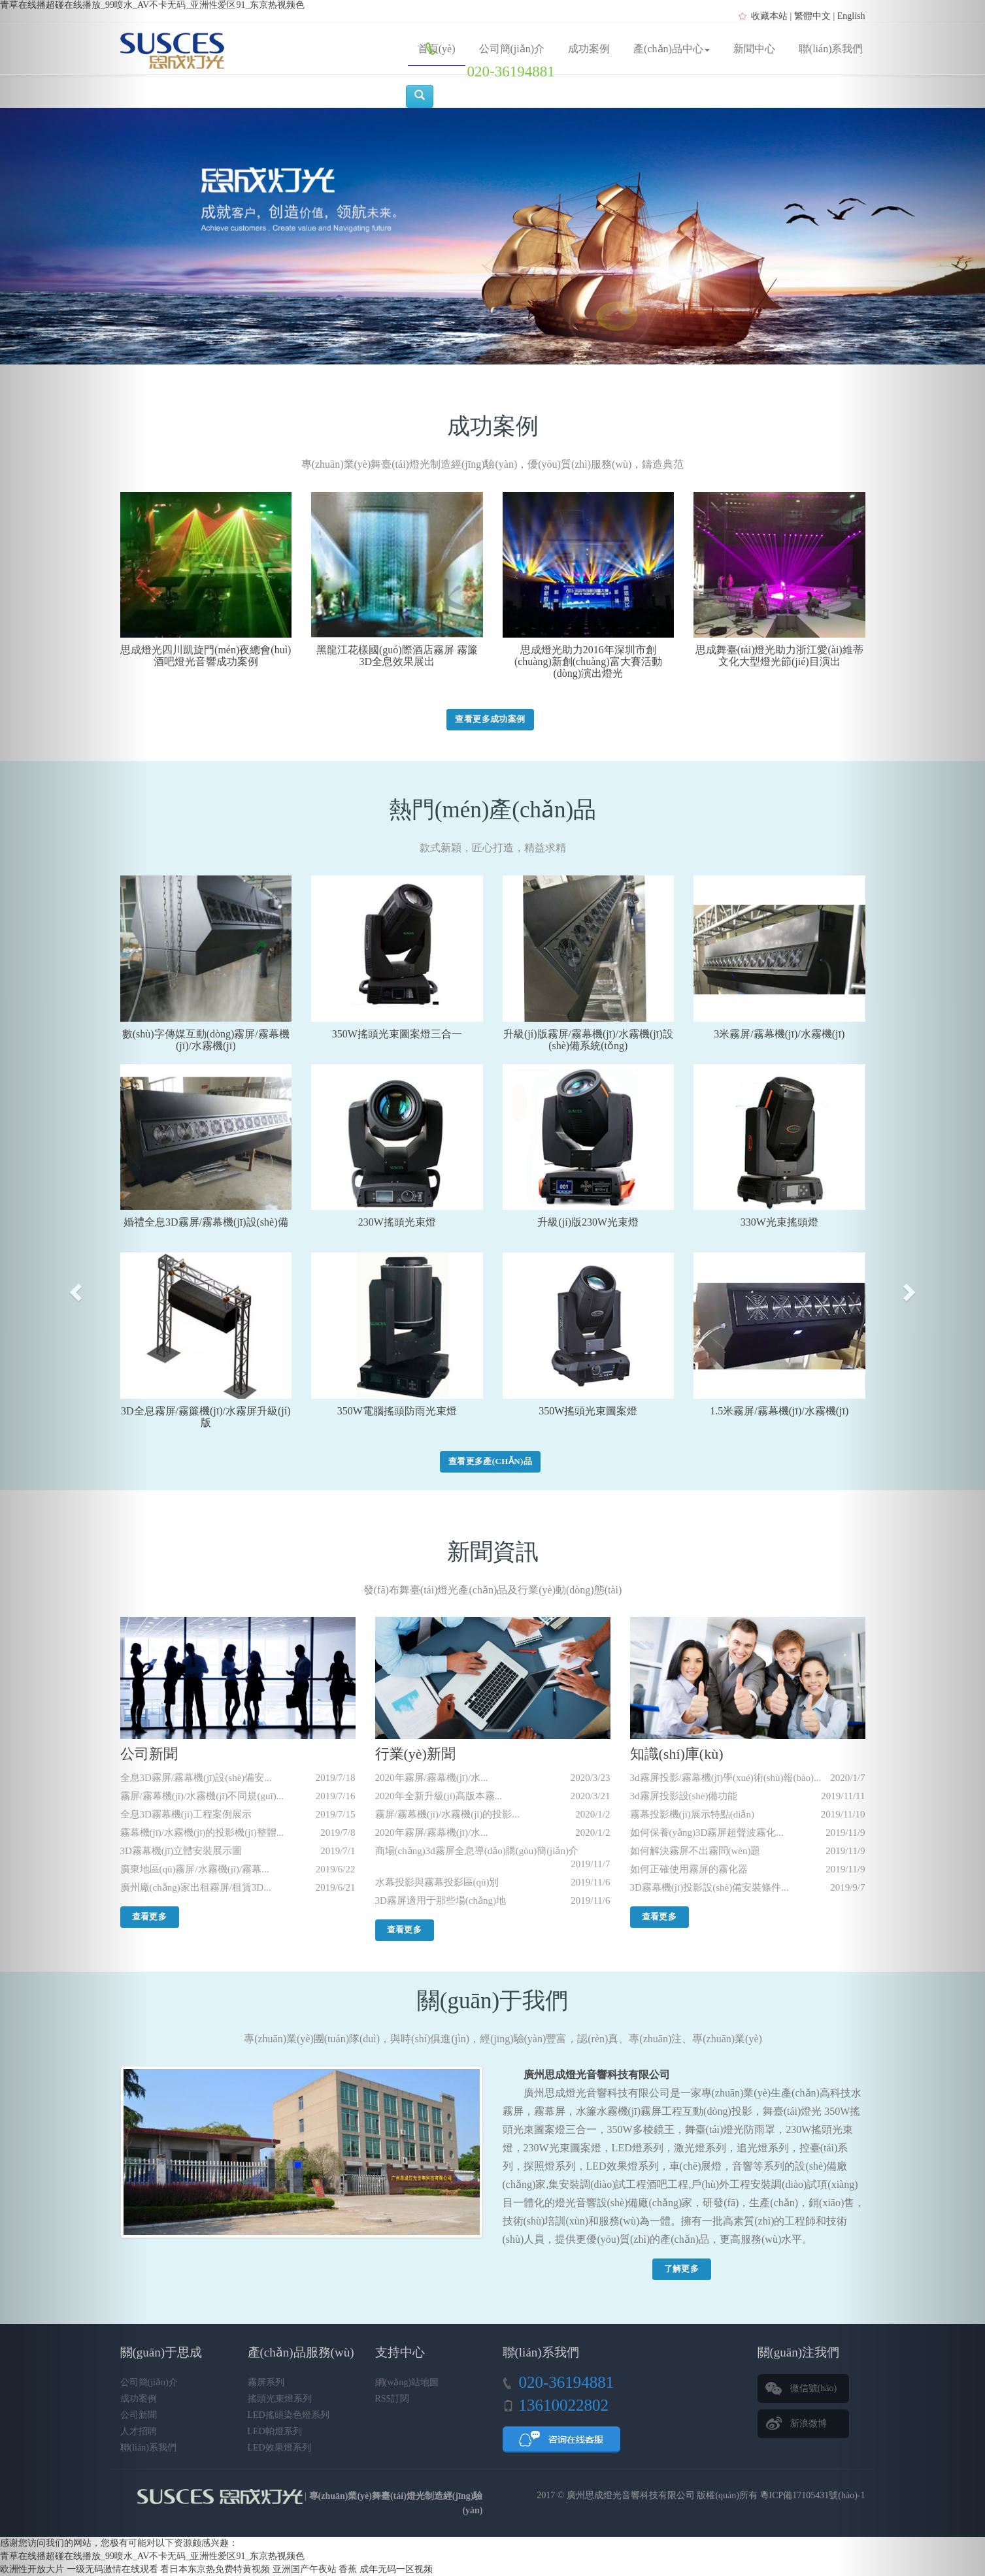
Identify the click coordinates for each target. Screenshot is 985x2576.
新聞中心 (754, 48)
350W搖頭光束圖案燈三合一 (397, 1033)
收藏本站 (769, 16)
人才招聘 (138, 2431)
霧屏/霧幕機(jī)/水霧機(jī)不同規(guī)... (202, 1796)
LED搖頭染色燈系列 (288, 2415)
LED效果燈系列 (279, 2448)
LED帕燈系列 (275, 2431)
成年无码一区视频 (396, 2569)
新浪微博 (808, 2423)
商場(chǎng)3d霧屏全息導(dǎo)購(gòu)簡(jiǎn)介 (476, 1851)
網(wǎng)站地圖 (407, 2382)
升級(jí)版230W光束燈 (588, 1222)
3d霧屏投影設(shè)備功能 (684, 1796)
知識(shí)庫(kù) (677, 1754)
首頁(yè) (437, 48)
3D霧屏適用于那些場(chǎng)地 (440, 1900)
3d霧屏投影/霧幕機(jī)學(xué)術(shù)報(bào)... (726, 1777)
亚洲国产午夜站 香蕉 (315, 2569)
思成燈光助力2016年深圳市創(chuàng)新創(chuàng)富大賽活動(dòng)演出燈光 (588, 661)
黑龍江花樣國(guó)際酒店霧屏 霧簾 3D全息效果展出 (397, 655)
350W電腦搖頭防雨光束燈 (397, 1410)
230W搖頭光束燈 (397, 1222)
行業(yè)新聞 (415, 1754)
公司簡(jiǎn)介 (512, 48)
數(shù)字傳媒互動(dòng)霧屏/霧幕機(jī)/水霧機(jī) (206, 1039)
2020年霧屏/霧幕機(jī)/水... (431, 1777)
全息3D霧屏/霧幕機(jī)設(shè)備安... (196, 1777)
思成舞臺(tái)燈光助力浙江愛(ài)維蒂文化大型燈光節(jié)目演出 (779, 655)
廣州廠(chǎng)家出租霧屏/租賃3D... (195, 1887)
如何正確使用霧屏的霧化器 (689, 1869)
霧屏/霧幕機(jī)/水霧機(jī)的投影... (447, 1814)
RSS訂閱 (392, 2399)
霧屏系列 (266, 2382)
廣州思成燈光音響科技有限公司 (631, 2495)
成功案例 (589, 48)
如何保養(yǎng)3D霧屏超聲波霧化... (707, 1832)
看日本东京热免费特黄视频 (215, 2569)
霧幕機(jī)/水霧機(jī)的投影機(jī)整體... (202, 1832)
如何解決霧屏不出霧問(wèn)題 (695, 1851)
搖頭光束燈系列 (280, 2399)
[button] (74, 1288)
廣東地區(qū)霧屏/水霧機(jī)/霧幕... (194, 1869)
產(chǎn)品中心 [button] (671, 48)
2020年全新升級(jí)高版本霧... (439, 1796)
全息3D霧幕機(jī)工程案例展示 (186, 1814)
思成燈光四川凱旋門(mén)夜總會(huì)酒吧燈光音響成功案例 (205, 655)
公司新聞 (149, 1754)
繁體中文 (812, 16)
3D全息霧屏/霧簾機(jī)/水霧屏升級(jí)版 (206, 1416)
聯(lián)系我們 (831, 48)
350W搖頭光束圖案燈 (588, 1410)
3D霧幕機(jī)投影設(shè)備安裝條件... (709, 1887)
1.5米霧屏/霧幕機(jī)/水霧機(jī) (779, 1410)
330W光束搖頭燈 (779, 1222)
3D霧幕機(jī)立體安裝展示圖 (181, 1851)
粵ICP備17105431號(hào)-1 (812, 2495)
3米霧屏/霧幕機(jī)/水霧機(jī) (779, 1033)
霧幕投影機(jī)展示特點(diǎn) (692, 1814)
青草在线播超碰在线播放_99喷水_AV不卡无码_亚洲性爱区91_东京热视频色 (152, 5)
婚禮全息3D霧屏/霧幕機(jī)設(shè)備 (206, 1222)
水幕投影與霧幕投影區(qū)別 (437, 1882)
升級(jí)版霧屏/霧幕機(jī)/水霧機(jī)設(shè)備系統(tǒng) (588, 1039)
